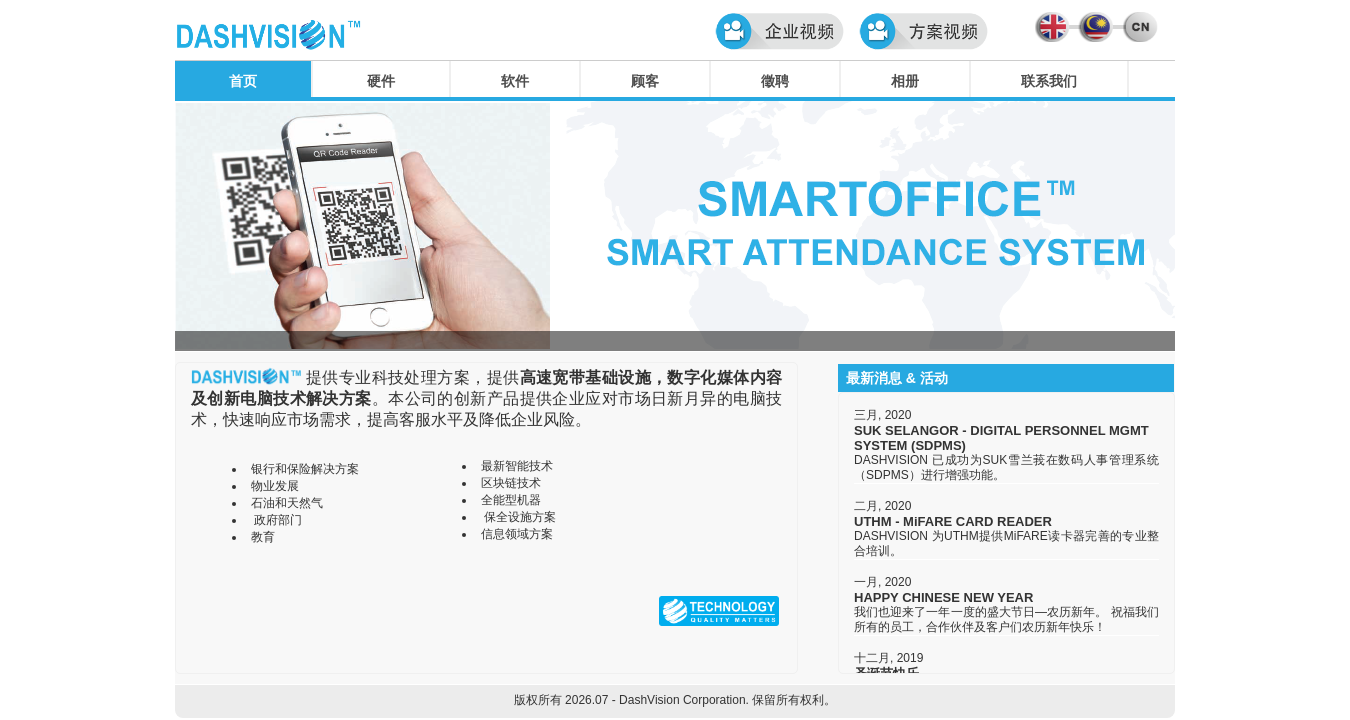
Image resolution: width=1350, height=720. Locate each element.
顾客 (645, 81)
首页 (243, 81)
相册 (905, 81)
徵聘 (775, 81)
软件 (515, 81)
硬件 (381, 81)
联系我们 (1049, 81)
